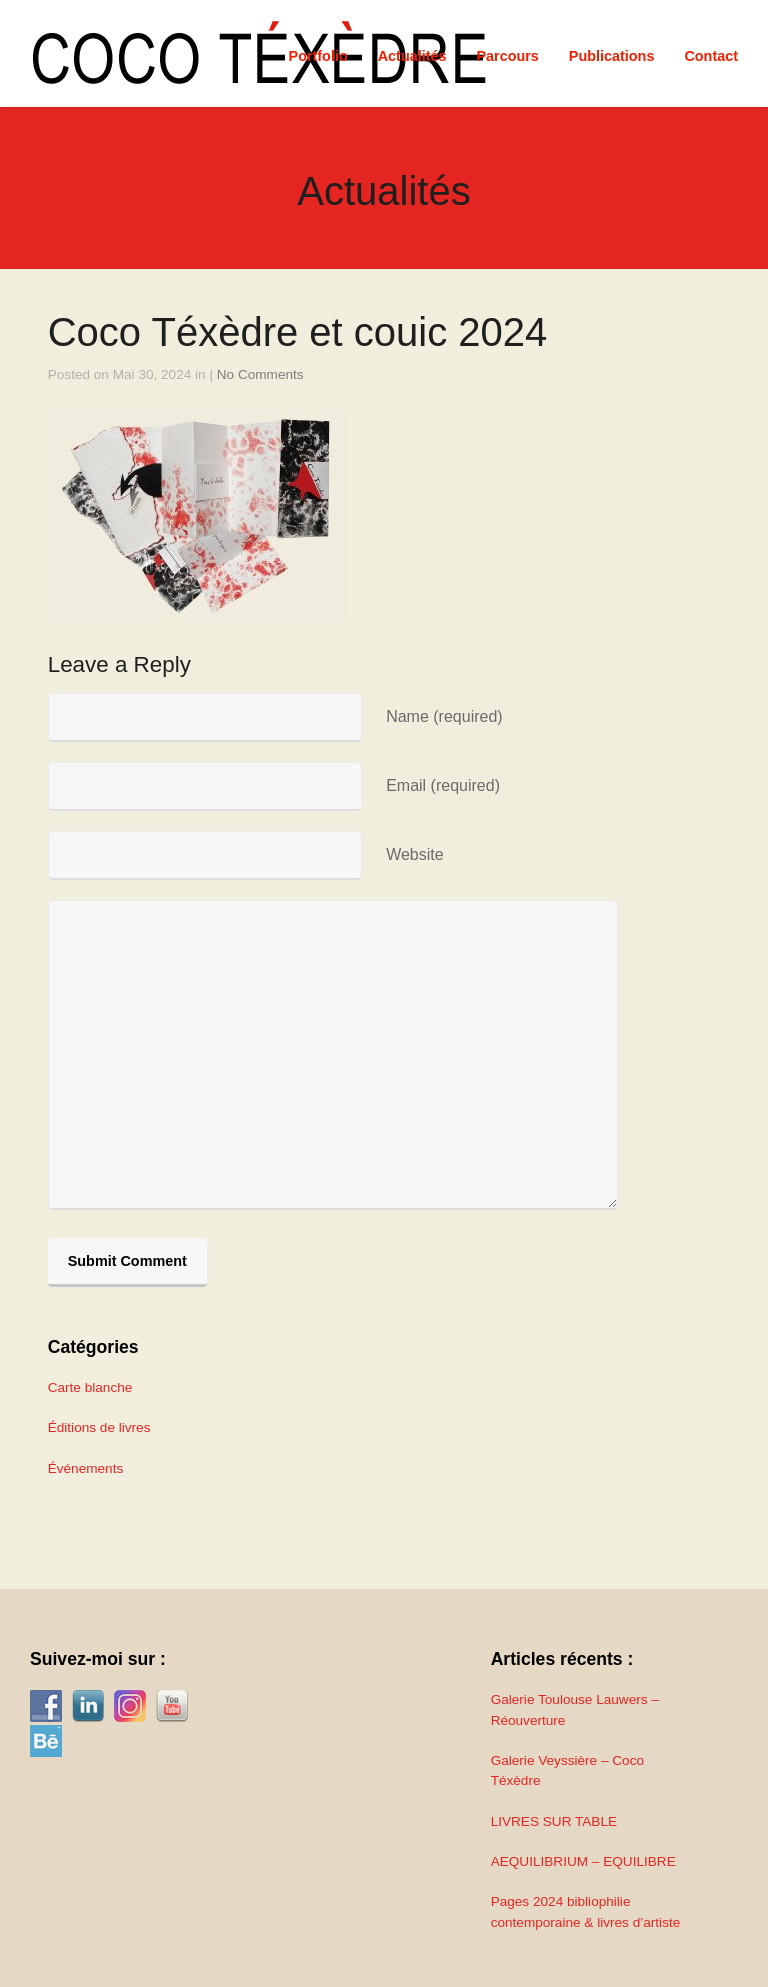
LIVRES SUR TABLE (554, 1821)
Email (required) (443, 785)
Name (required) (444, 716)
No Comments (260, 374)
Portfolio (318, 56)
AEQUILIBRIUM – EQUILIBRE (583, 1861)
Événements (86, 1468)
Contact (711, 56)
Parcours (507, 56)
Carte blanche (90, 1387)
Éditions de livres (99, 1427)
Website (415, 854)
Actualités (412, 56)
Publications (612, 56)
